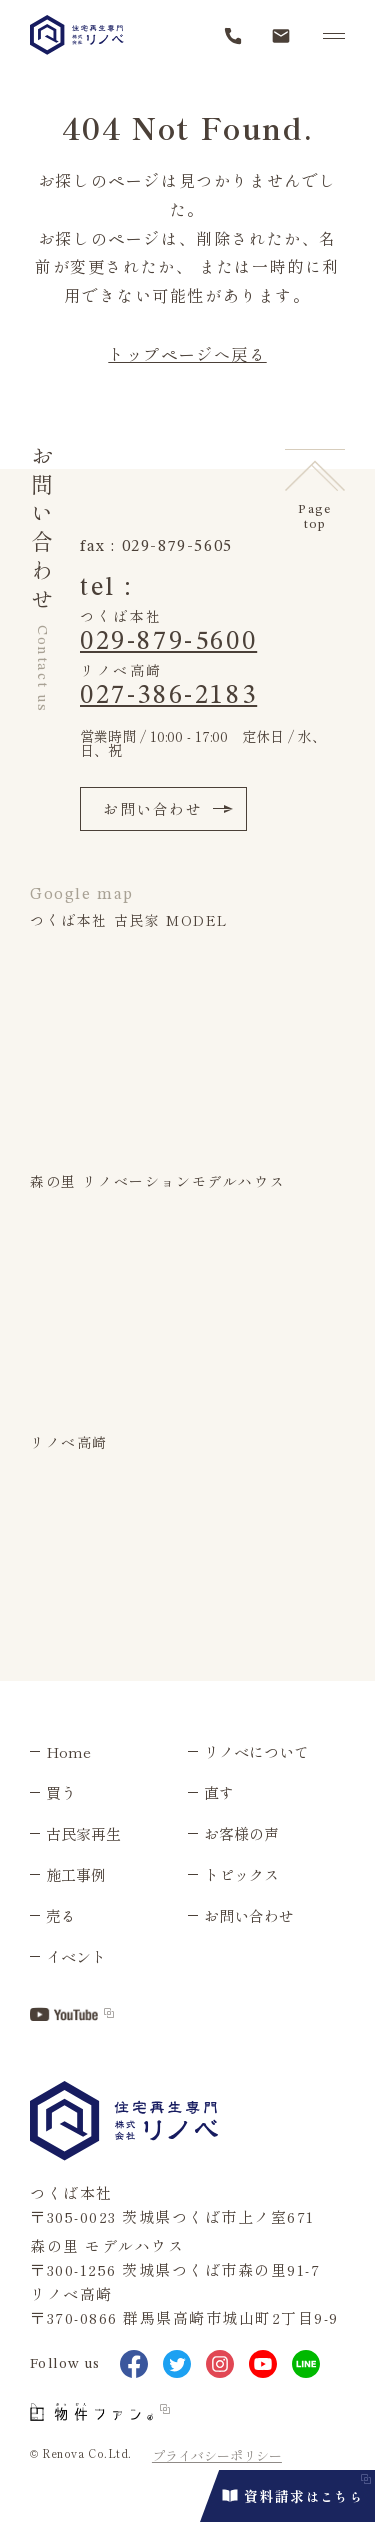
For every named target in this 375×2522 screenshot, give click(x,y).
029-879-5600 (168, 642)
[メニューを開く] (334, 36)
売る (61, 1915)
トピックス (241, 1874)
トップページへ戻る (187, 354)
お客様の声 (241, 1833)
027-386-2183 (168, 696)
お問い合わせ (168, 808)
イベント (76, 1956)
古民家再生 (83, 1833)
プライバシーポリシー (217, 2455)
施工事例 (76, 1874)
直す (219, 1792)
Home (68, 1751)
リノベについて (256, 1751)
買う (61, 1792)
